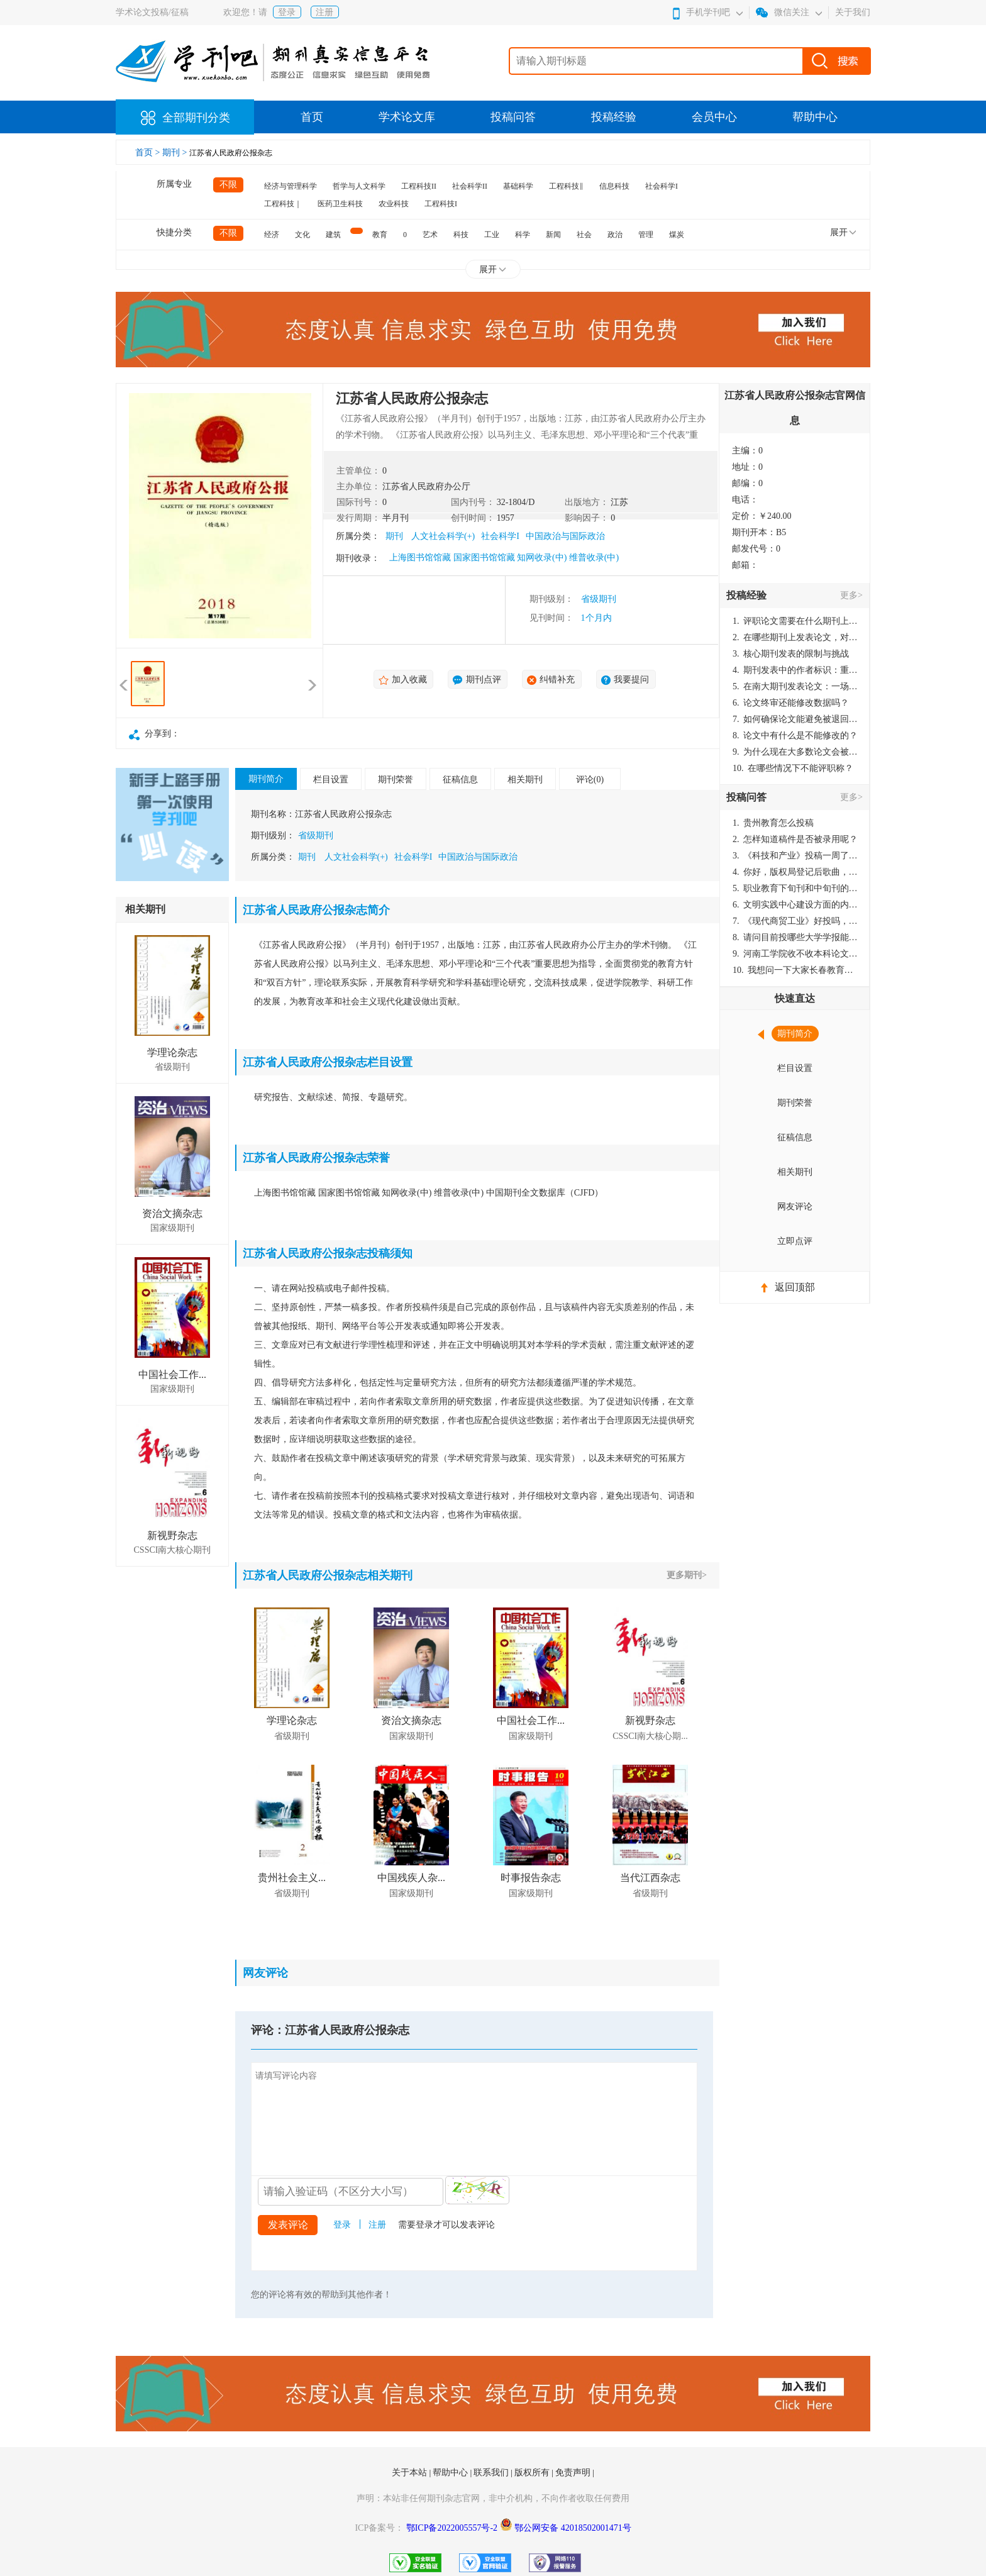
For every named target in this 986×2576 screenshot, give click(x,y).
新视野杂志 (172, 1535)
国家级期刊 (172, 1228)
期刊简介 (266, 779)
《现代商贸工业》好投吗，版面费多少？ (795, 921)
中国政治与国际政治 (565, 536)
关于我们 (852, 12)
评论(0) (590, 779)
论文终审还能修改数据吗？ (791, 703)
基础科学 (518, 186)
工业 (491, 234)
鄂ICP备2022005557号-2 (453, 2528)
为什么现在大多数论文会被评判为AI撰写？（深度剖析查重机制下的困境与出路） (795, 752)
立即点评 (794, 1241)
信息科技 (614, 186)
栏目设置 (330, 779)
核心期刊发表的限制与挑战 (791, 653)
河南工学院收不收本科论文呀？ (795, 953)
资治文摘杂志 (172, 1213)
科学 (522, 234)
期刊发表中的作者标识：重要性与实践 (795, 670)
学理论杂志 (172, 1052)
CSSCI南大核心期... (649, 1736)
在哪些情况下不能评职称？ (793, 768)
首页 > (148, 152)
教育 (379, 234)
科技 (460, 234)
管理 (645, 234)
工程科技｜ (283, 203)
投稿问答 (513, 117)
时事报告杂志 (531, 1877)
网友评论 (794, 1206)
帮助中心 (815, 117)
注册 (324, 12)
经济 (271, 234)
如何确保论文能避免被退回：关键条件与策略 (795, 719)
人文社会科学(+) (443, 536)
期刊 (394, 536)
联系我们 (492, 2472)
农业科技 (394, 203)
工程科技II (418, 186)
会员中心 (714, 117)
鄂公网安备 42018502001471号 (572, 2528)
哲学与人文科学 (359, 186)
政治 (615, 234)
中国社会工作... (172, 1374)
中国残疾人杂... (411, 1877)
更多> (851, 595)
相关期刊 (525, 779)
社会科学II (469, 186)
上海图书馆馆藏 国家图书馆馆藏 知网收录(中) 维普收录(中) (504, 557)
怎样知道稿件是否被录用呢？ (795, 839)
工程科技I (440, 203)
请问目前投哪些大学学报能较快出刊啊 (795, 937)
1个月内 (596, 618)
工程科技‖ (566, 186)
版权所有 (533, 2472)
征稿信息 (460, 779)
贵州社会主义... (292, 1877)
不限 (228, 184)
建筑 (333, 234)
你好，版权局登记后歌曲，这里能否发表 (795, 872)
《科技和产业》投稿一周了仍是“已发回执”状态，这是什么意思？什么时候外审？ (795, 855)
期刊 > (175, 152)
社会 (584, 234)
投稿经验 (613, 117)
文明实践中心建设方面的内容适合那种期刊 (795, 904)
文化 (302, 234)
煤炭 (676, 234)
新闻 (553, 234)
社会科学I (661, 186)
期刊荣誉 (395, 779)
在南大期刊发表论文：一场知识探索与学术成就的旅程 (795, 686)
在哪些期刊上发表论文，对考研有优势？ (795, 637)
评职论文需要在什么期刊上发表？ (795, 621)
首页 (312, 117)
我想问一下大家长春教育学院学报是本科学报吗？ (795, 970)
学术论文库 (407, 117)
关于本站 (410, 2472)
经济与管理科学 (290, 186)
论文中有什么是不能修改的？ (795, 735)
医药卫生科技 (340, 203)
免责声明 (574, 2472)
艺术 (430, 234)
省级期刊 (598, 599)
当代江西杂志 (650, 1877)
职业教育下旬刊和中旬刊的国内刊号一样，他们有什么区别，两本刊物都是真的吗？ (795, 888)
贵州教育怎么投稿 (773, 823)
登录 (287, 12)
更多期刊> (687, 1575)
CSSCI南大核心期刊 (172, 1550)
